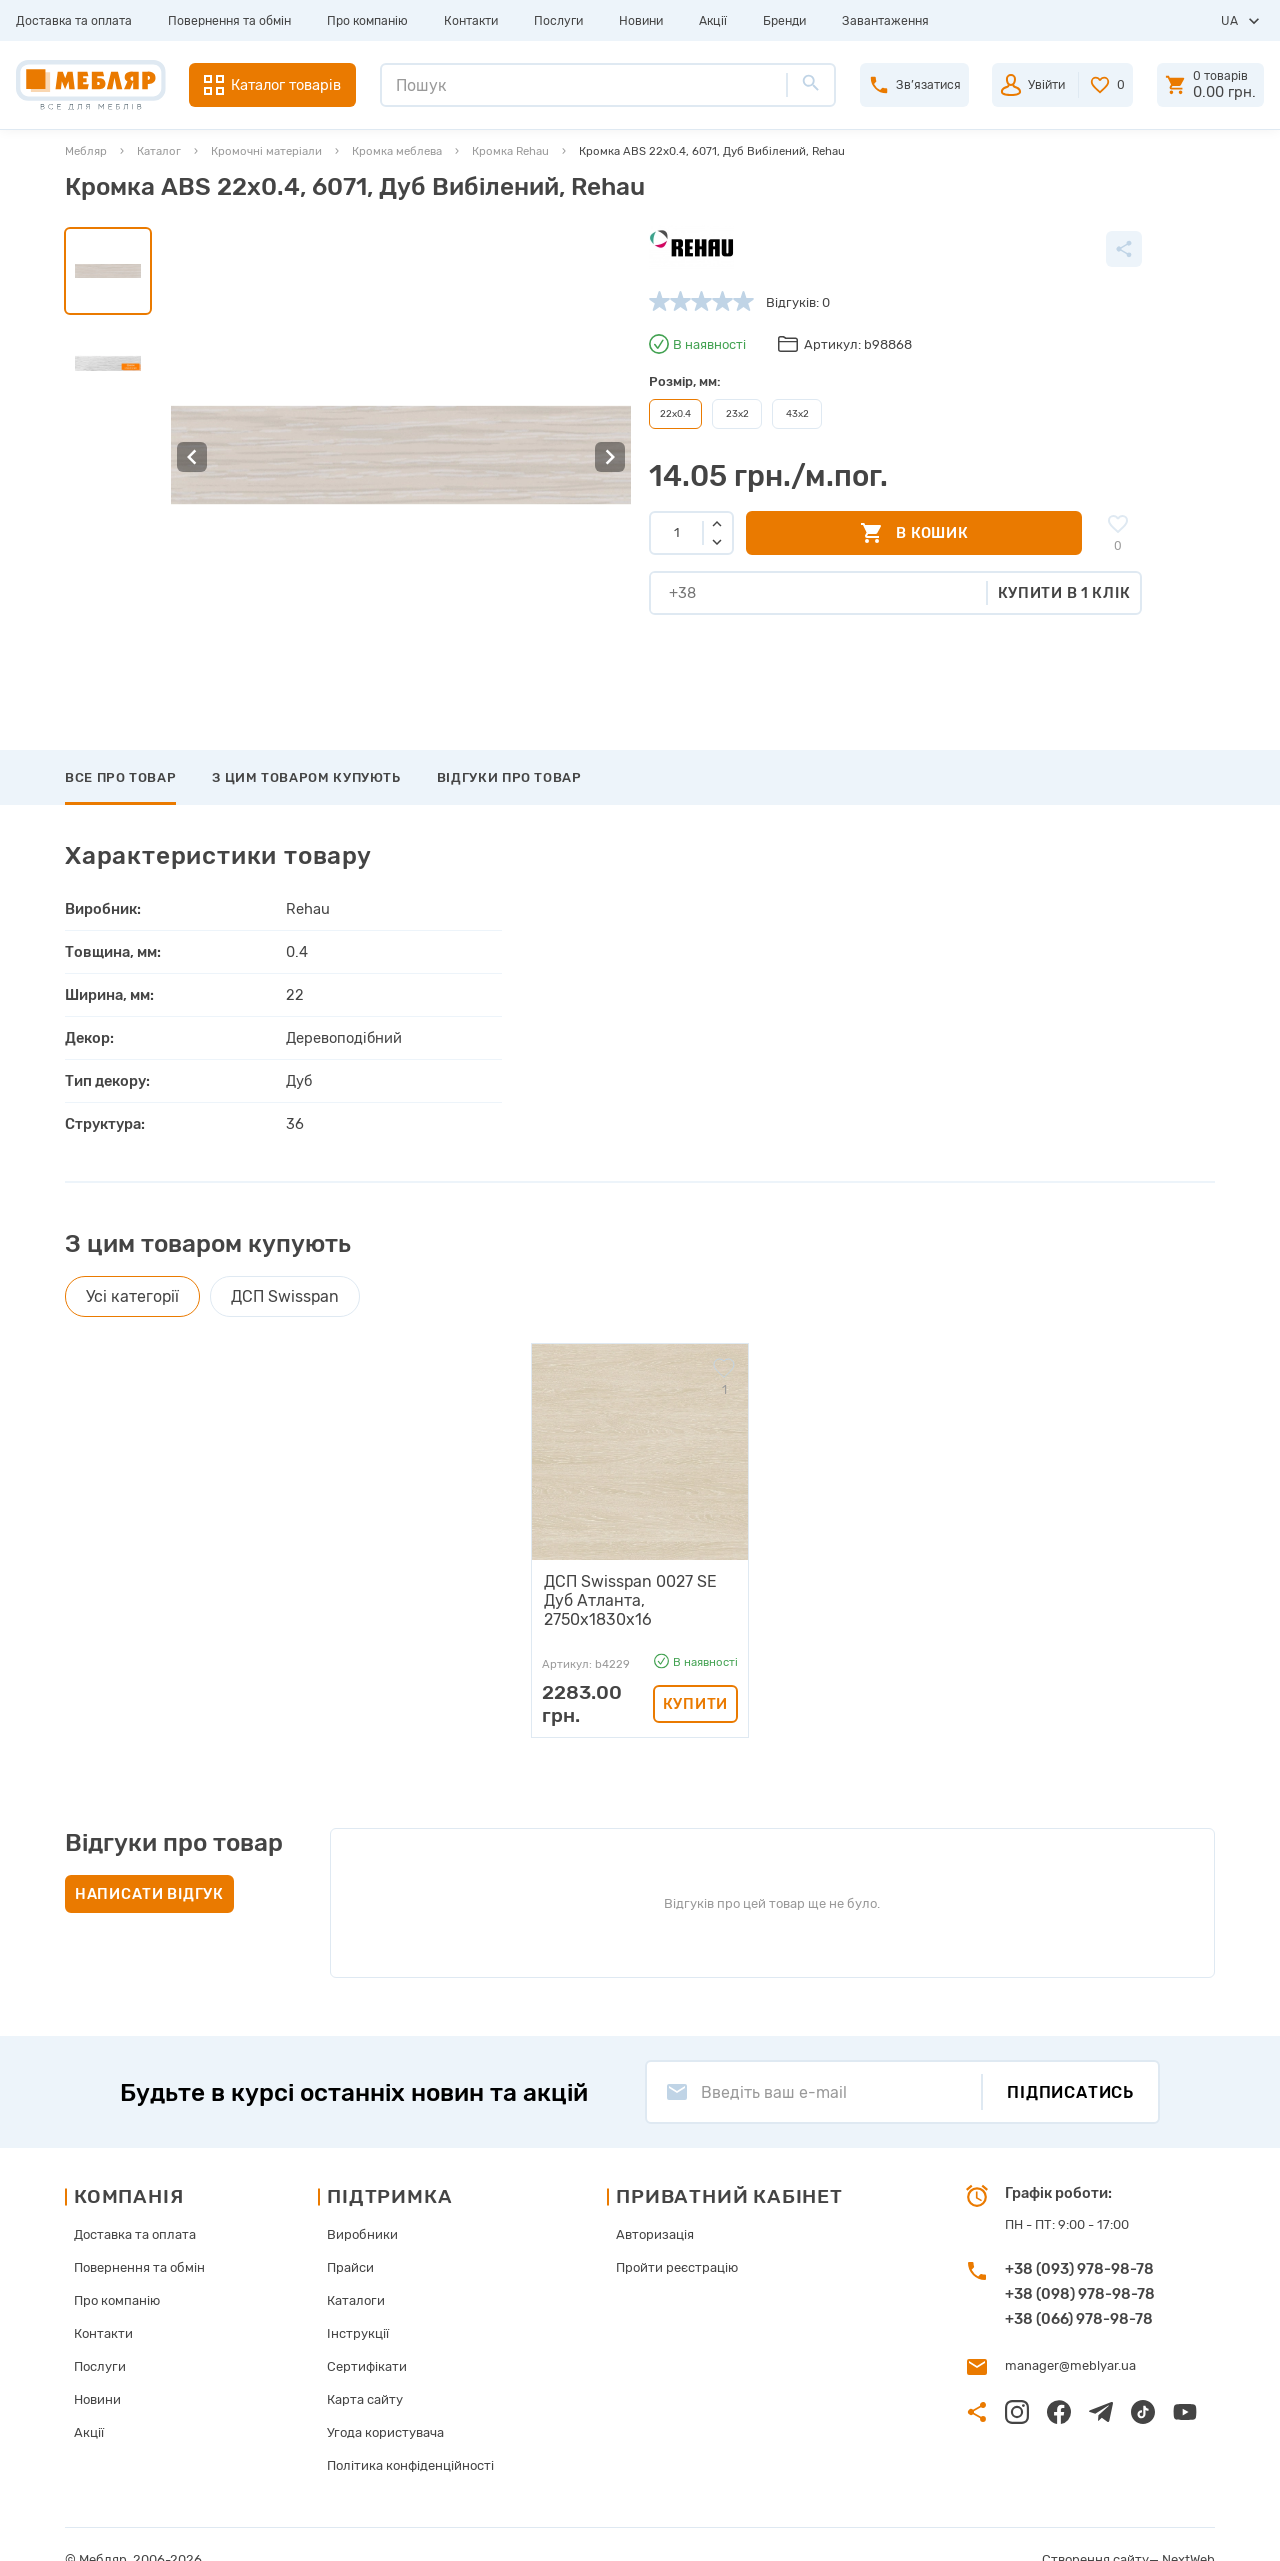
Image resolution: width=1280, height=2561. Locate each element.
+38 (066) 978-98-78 (1079, 2288)
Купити (695, 1674)
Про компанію (367, 21)
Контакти (471, 21)
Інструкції (358, 2303)
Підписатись (1070, 2061)
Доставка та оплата (74, 21)
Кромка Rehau (510, 151)
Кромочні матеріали (266, 151)
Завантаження (885, 21)
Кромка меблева (397, 151)
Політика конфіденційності (410, 2435)
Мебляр (86, 151)
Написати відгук (149, 1864)
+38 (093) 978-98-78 (1079, 2238)
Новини (641, 21)
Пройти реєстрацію (677, 2237)
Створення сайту (1095, 2529)
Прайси (350, 2237)
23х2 (737, 413)
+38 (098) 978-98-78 (1080, 2263)
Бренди (784, 21)
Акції (713, 21)
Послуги (558, 21)
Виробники (362, 2204)
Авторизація (655, 2204)
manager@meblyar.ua (1070, 2335)
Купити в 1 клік (1064, 593)
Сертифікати (367, 2336)
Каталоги (356, 2270)
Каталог (159, 151)
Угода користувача (385, 2402)
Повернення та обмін (229, 21)
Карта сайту (365, 2369)
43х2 (797, 413)
